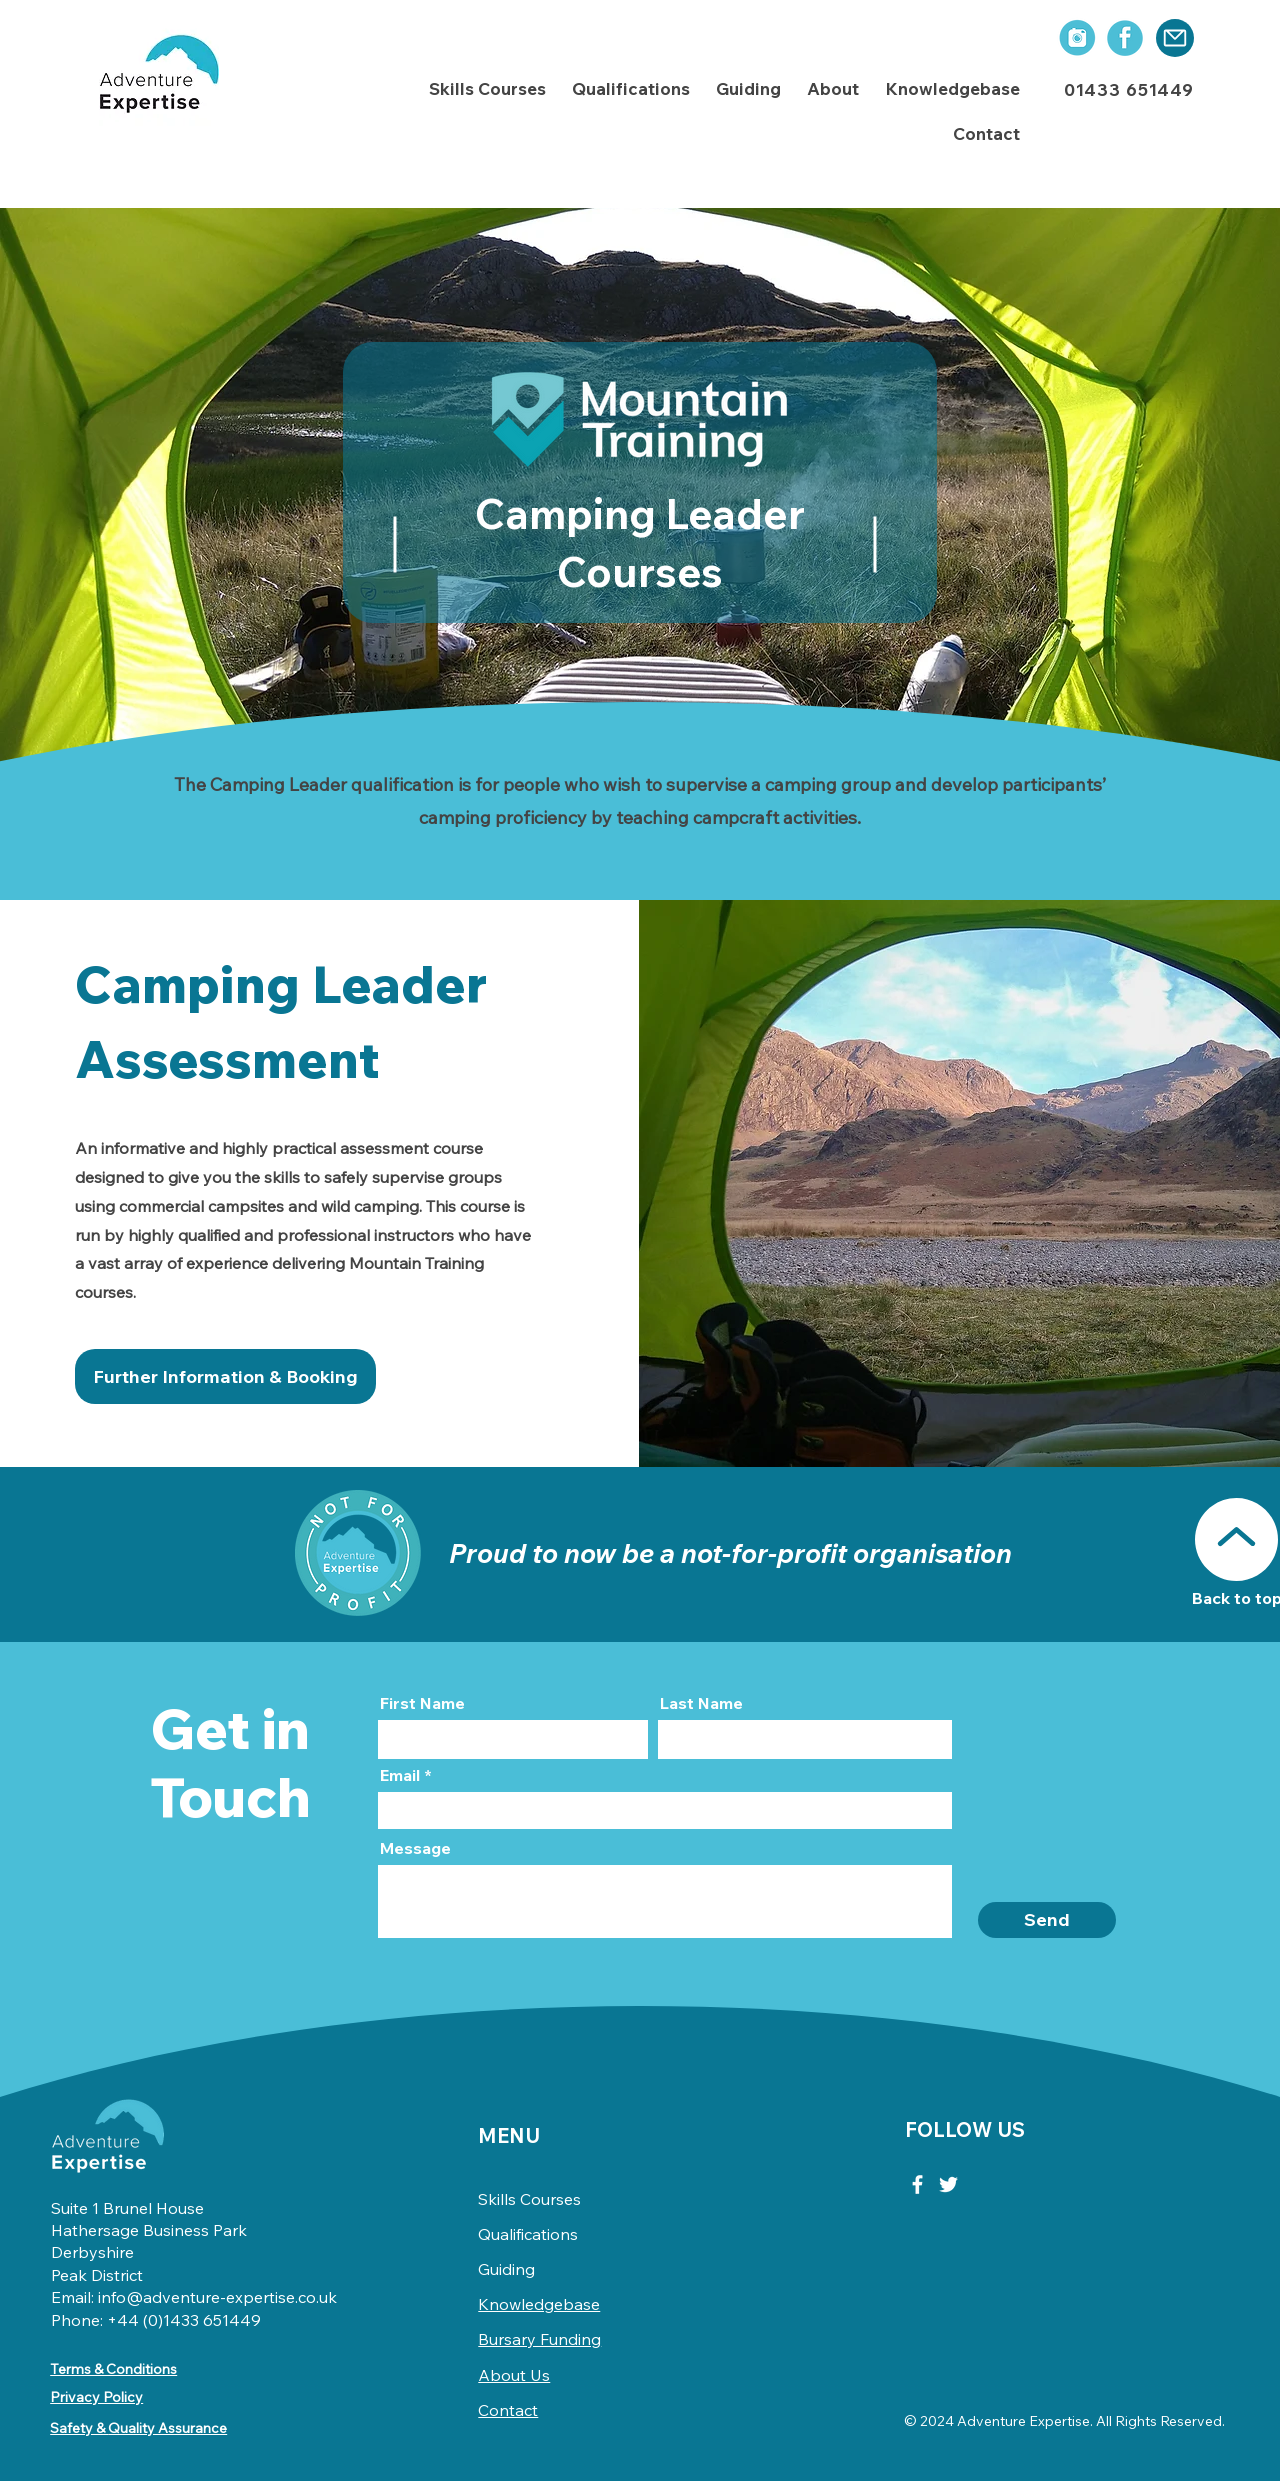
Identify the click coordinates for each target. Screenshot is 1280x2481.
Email (400, 1775)
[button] (487, 89)
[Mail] (1175, 38)
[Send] (1047, 1920)
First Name (422, 1703)
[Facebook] (917, 2184)
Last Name (701, 1703)
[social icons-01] (1076, 38)
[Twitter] (948, 2184)
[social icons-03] (1125, 38)
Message (415, 1848)
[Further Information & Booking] (225, 1376)
